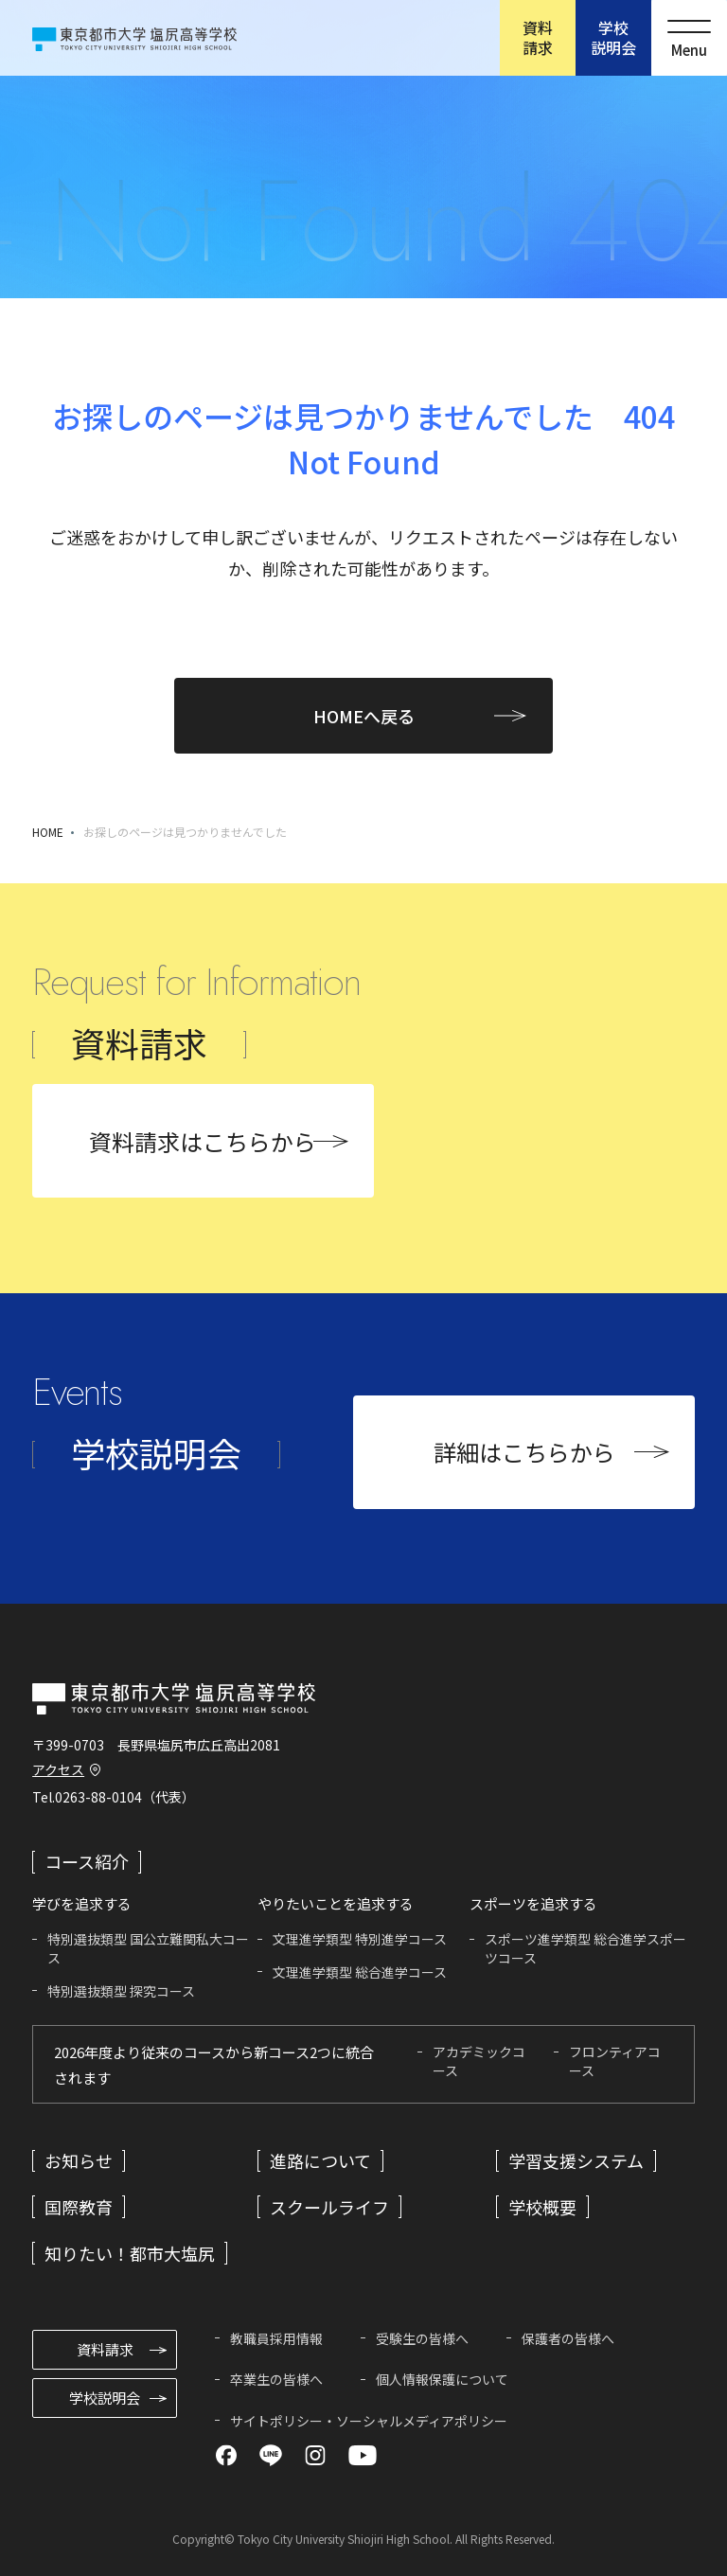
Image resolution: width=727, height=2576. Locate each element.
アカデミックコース (479, 2061)
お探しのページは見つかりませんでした (185, 832)
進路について (320, 2160)
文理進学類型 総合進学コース (360, 1972)
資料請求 (538, 37)
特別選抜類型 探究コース (121, 1990)
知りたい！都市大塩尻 (129, 2253)
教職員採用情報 (276, 2338)
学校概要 (542, 2206)
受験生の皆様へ (422, 2338)
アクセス (58, 1769)
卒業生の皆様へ (276, 2379)
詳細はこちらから (524, 1451)
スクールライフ (329, 2206)
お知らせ (78, 2160)
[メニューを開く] (689, 38)
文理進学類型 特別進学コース (360, 1938)
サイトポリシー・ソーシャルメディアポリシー (368, 2420)
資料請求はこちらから (202, 1141)
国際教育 (78, 2206)
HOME (47, 832)
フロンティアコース (615, 2061)
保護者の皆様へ (568, 2338)
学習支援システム (576, 2160)
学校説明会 (613, 37)
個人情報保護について (442, 2379)
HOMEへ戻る (364, 715)
